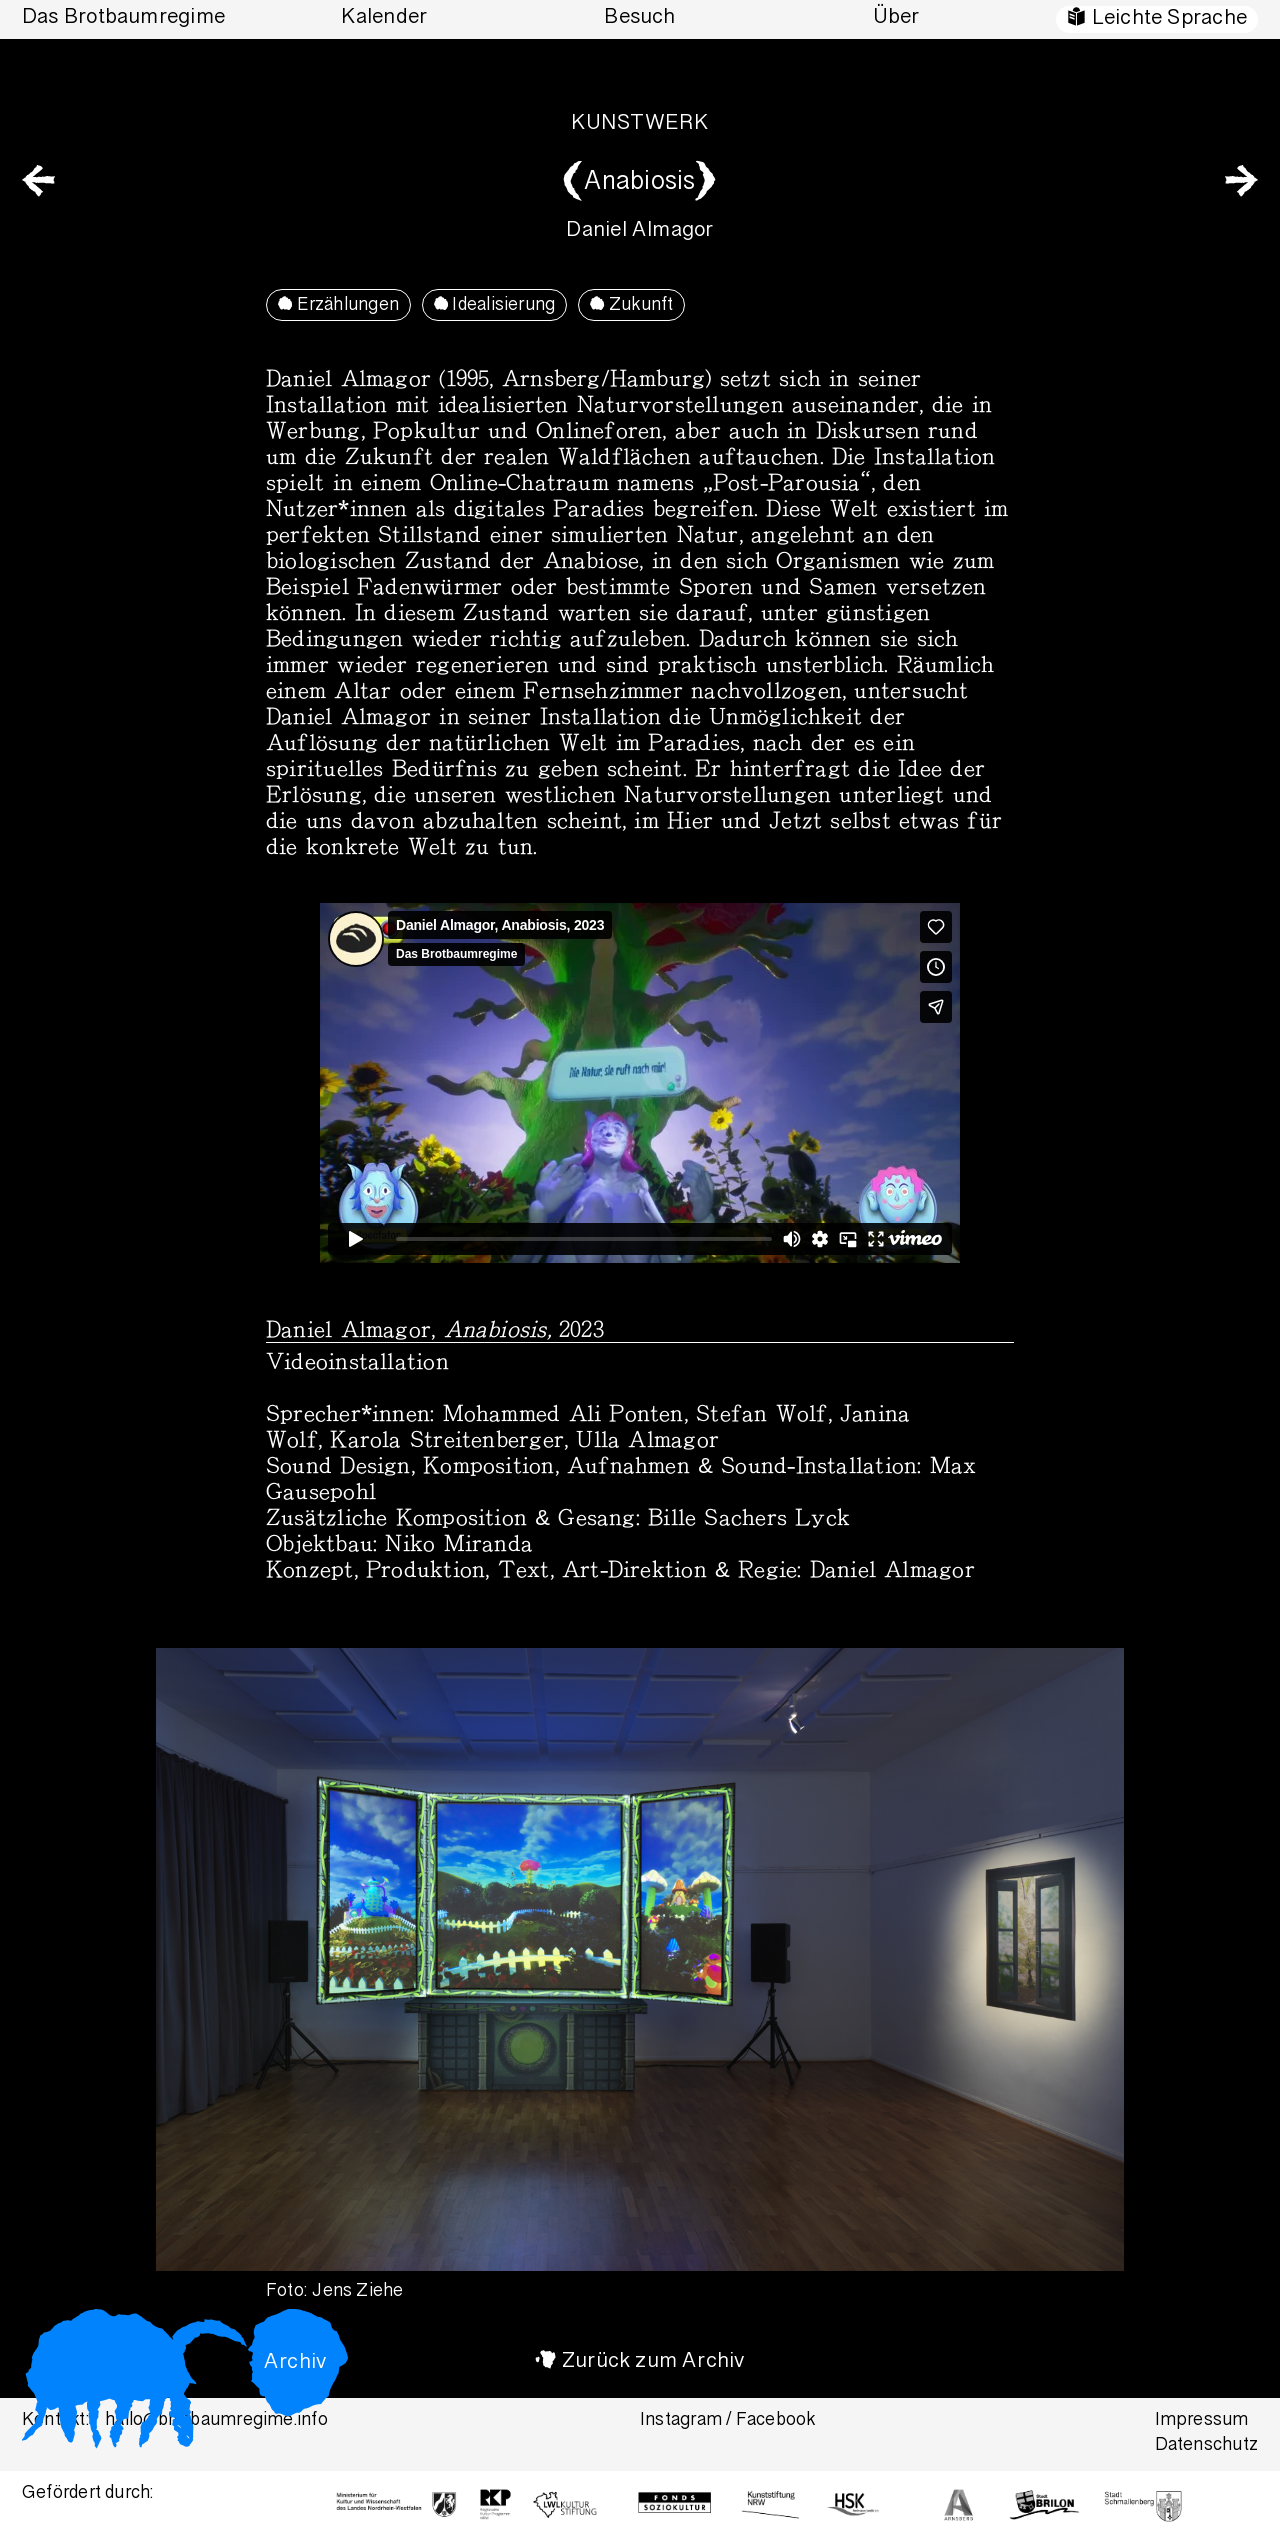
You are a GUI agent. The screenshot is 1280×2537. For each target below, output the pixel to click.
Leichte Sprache (1169, 19)
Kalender (384, 18)
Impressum (1202, 2421)
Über (896, 18)
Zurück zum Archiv (653, 2362)
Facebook (776, 2421)
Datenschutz (1206, 2446)
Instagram (681, 2421)
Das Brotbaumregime (123, 18)
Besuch (639, 18)
